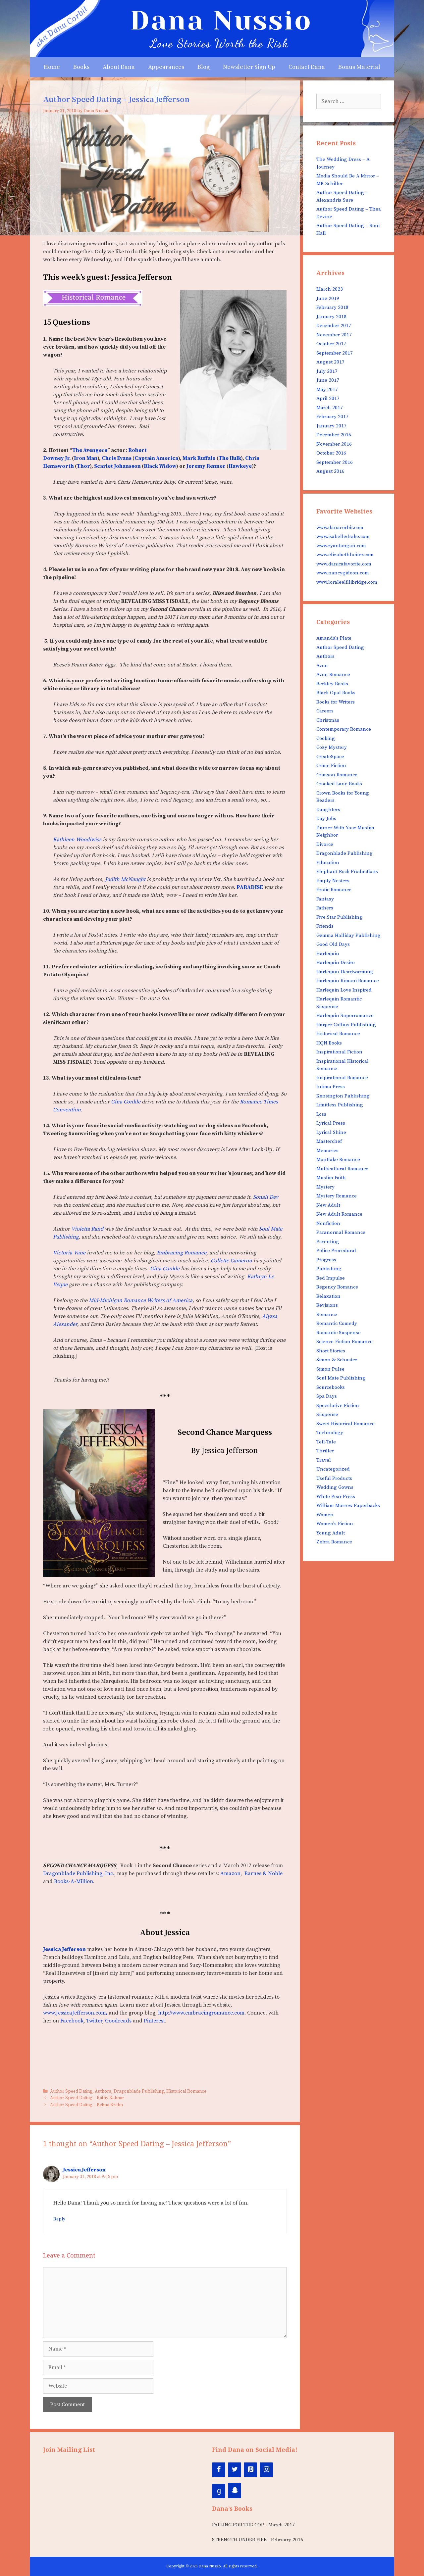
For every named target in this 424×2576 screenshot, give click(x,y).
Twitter (94, 2020)
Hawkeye (240, 466)
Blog (203, 67)
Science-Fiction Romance (344, 1341)
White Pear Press (335, 1496)
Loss (321, 1114)
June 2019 (327, 298)
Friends (325, 926)
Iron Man (85, 458)
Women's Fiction (334, 1524)
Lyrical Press (330, 1123)
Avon (322, 665)
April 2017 (328, 398)
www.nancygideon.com (342, 573)
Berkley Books (332, 684)
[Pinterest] (250, 2469)
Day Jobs (326, 818)
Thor (83, 466)
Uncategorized (333, 1469)
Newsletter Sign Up (249, 67)
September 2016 (334, 462)
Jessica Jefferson (84, 2169)
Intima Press (330, 1087)
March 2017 (329, 408)
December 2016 (333, 435)
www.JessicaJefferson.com (75, 2013)
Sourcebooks (330, 1387)
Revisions (327, 1305)
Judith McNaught (125, 879)
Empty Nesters (332, 881)
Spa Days (326, 1396)
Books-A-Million (73, 1881)
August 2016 (330, 471)
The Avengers (89, 450)
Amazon (230, 1873)
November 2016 (334, 444)
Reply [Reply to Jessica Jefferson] (59, 2219)
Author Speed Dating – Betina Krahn (86, 2105)
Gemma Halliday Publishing (348, 935)
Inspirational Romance (342, 1078)
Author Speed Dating (71, 2091)
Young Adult (330, 1533)
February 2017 (332, 416)
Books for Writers (335, 702)
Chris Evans (117, 458)
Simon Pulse (330, 1369)
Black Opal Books (335, 693)
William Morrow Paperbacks (348, 1505)
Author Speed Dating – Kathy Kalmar (87, 2098)
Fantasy (325, 899)
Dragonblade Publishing (139, 2091)
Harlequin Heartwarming (344, 972)
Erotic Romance (333, 890)
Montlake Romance (338, 1159)
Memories (327, 1150)
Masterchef (329, 1141)
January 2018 (331, 317)
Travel (323, 1460)
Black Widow (160, 466)
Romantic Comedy (336, 1323)
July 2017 (327, 371)
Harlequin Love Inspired (344, 990)
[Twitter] (234, 2469)
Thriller (325, 1451)
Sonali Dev (265, 1197)
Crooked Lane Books (339, 784)
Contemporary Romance (343, 729)
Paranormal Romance (340, 1232)
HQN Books (329, 1043)
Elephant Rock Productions (347, 871)
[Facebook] (218, 2469)
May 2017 (327, 389)
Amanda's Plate (333, 638)
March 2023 (329, 289)
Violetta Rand (87, 1229)
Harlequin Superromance (345, 1015)
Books (81, 67)
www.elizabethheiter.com (345, 555)
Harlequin (327, 953)
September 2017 (334, 353)
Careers (325, 711)
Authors (103, 2091)
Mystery (325, 1187)
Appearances (166, 67)
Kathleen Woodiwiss (77, 839)
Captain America (156, 458)
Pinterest (154, 2020)
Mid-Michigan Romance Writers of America (140, 1300)
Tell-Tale (326, 1442)
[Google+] (218, 2491)
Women (325, 1515)
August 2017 (330, 362)
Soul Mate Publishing (340, 1378)
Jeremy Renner (206, 466)
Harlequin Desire (335, 962)
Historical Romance (186, 2091)
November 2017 (334, 335)
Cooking (325, 738)
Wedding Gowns (334, 1487)
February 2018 (332, 307)
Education (327, 862)
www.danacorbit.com (339, 527)
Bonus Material (359, 67)
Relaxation (328, 1296)
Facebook (71, 2020)
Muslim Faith (331, 1178)
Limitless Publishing (339, 1105)
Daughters (328, 809)
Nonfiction (328, 1223)
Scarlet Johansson (117, 466)
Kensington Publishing (343, 1096)
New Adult (328, 1205)
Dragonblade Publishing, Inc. (78, 1873)
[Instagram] (266, 2469)
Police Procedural (336, 1250)
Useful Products (334, 1478)
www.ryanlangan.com (341, 546)
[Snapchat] (234, 2490)
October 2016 (331, 453)
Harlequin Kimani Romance (347, 981)
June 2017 (327, 380)
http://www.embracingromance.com (201, 2013)
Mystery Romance (336, 1196)
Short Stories (330, 1351)
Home (52, 67)
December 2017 (333, 325)
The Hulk (230, 458)
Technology (329, 1433)
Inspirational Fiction (339, 1052)
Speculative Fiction (337, 1405)
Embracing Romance (181, 1252)
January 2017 (331, 426)
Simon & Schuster (336, 1360)
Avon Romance (333, 674)
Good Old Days (333, 944)
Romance (326, 1314)
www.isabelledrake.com (343, 536)
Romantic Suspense (338, 1333)
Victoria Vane (69, 1252)
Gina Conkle (125, 1101)
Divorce (324, 844)
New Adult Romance (339, 1214)
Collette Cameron (231, 1260)
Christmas (327, 720)
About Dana (119, 67)
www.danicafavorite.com (343, 564)
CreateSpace (330, 756)
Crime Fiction (331, 765)
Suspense (327, 1414)
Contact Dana (307, 67)
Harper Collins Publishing (346, 1025)
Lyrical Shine (331, 1132)
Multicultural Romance (342, 1169)
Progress (326, 1260)
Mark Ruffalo (199, 458)
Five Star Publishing (339, 917)
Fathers (324, 908)
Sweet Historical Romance (345, 1424)
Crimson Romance (336, 775)
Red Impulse (330, 1278)
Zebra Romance (334, 1542)
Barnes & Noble (263, 1873)
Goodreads (118, 2020)
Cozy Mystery (331, 747)
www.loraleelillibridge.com (346, 582)
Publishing (329, 1269)
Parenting (327, 1242)
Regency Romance (337, 1287)
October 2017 (331, 344)
